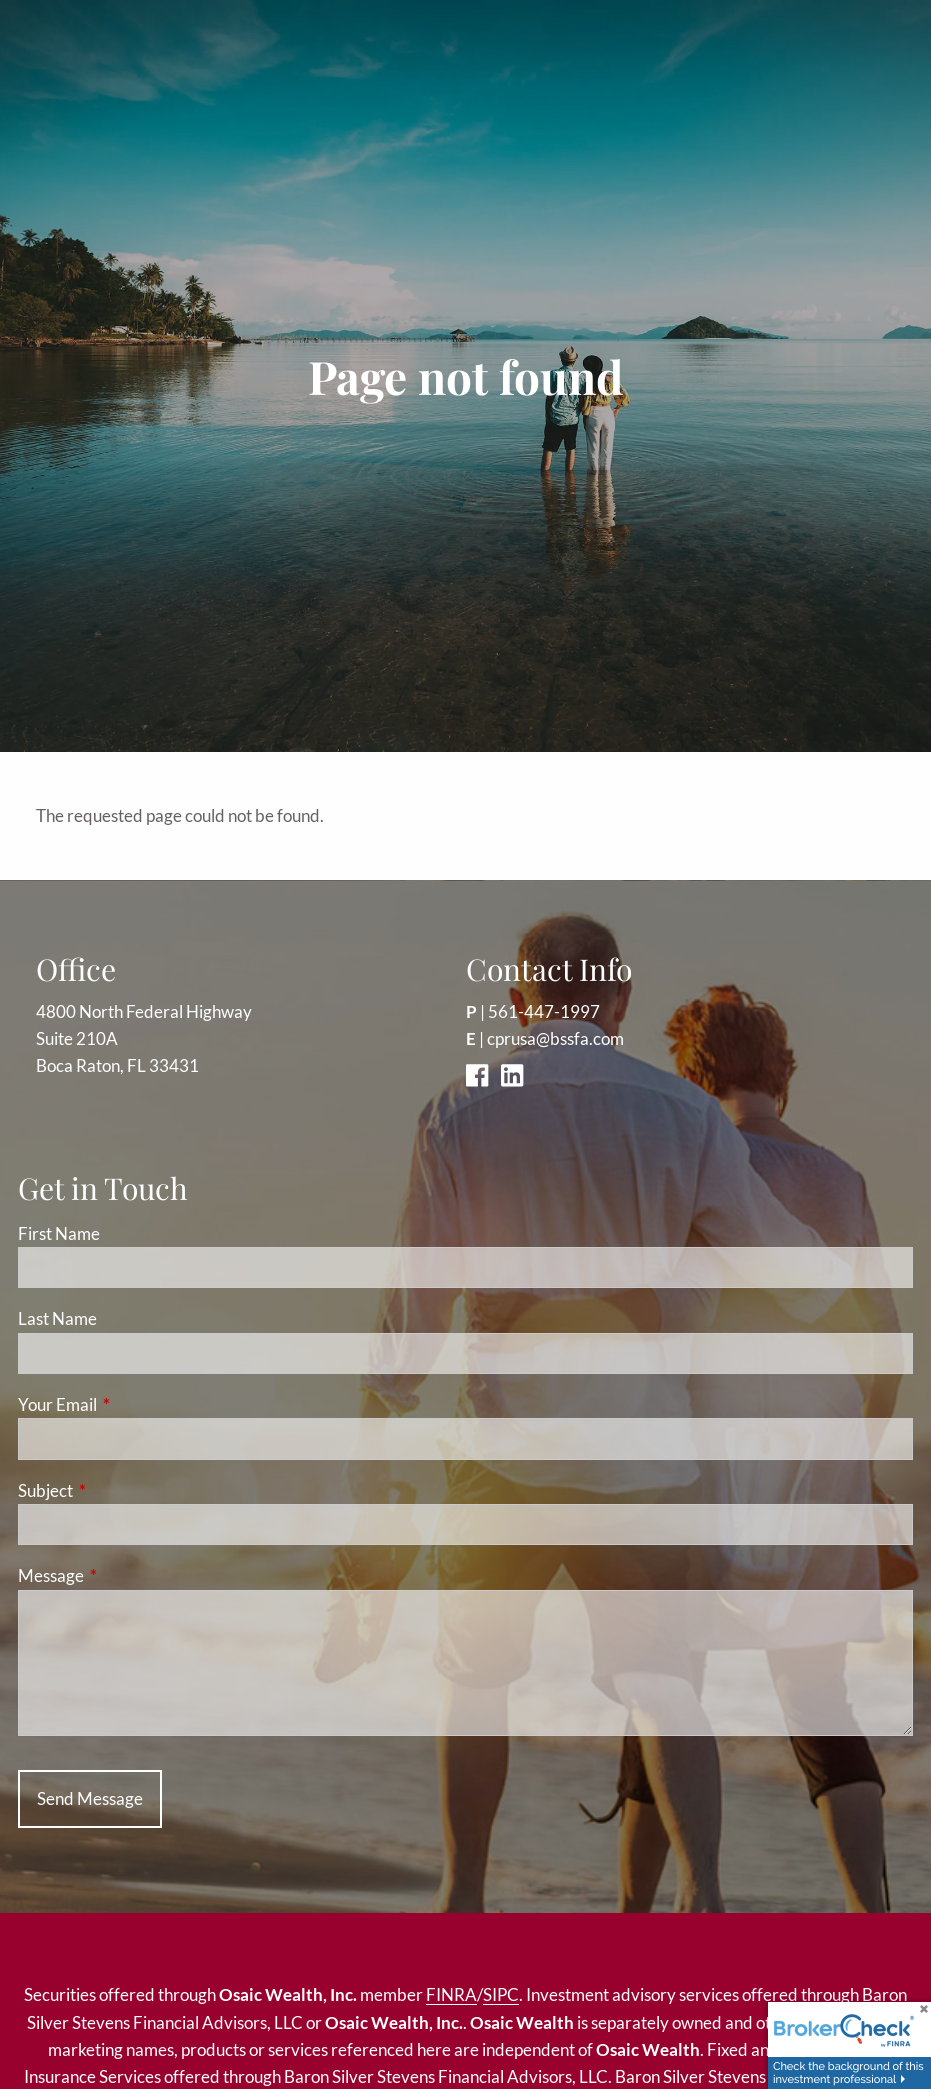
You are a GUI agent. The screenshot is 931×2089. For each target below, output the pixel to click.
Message (128, 1575)
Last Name (57, 1318)
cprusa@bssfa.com (555, 1038)
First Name (59, 1233)
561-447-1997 (544, 1011)
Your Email (135, 1404)
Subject (123, 1490)
